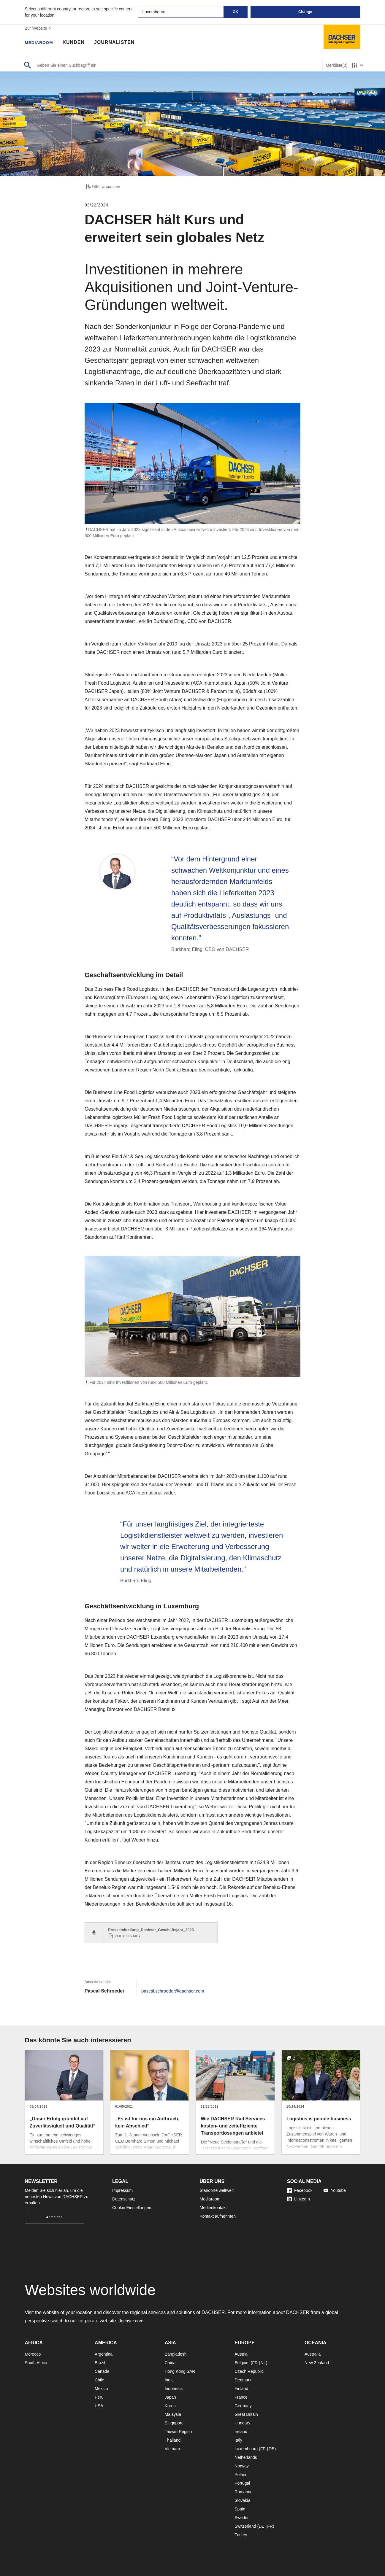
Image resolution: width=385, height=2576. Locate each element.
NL (263, 2362)
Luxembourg (246, 2448)
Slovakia (242, 2500)
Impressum (122, 2190)
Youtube (335, 2190)
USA (99, 2405)
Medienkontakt (213, 2207)
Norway (241, 2466)
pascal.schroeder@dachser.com (175, 1990)
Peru (99, 2397)
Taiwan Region (178, 2431)
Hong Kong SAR (180, 2371)
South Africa (36, 2362)
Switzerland (245, 2526)
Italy (238, 2440)
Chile (99, 2380)
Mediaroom (41, 43)
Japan (170, 2397)
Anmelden (54, 2217)
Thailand (173, 2440)
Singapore (174, 2423)
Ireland (241, 2431)
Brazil (100, 2362)
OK (235, 12)
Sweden (242, 2517)
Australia (313, 2354)
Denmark (243, 2380)
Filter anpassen (102, 186)
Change (305, 12)
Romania (243, 2491)
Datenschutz (123, 2199)
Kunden (78, 43)
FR (255, 2362)
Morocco (33, 2354)
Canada (102, 2371)
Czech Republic (249, 2371)
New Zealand (317, 2362)
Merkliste (336, 65)
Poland (241, 2474)
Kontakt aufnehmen (218, 2216)
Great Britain (246, 2414)
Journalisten (119, 43)
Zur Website (39, 28)
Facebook (299, 2190)
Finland (241, 2388)
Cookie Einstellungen (131, 2207)
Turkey (241, 2534)
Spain (240, 2509)
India (169, 2380)
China (170, 2362)
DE (271, 2448)
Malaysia (173, 2414)
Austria (241, 2354)
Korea (170, 2405)
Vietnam (172, 2448)
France (241, 2397)
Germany (243, 2405)
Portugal (242, 2483)
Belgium (242, 2362)
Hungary (242, 2423)
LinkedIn (298, 2199)
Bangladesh (176, 2354)
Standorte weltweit (217, 2190)
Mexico (101, 2388)
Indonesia (174, 2388)
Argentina (104, 2354)
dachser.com (131, 2320)
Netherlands (246, 2457)
